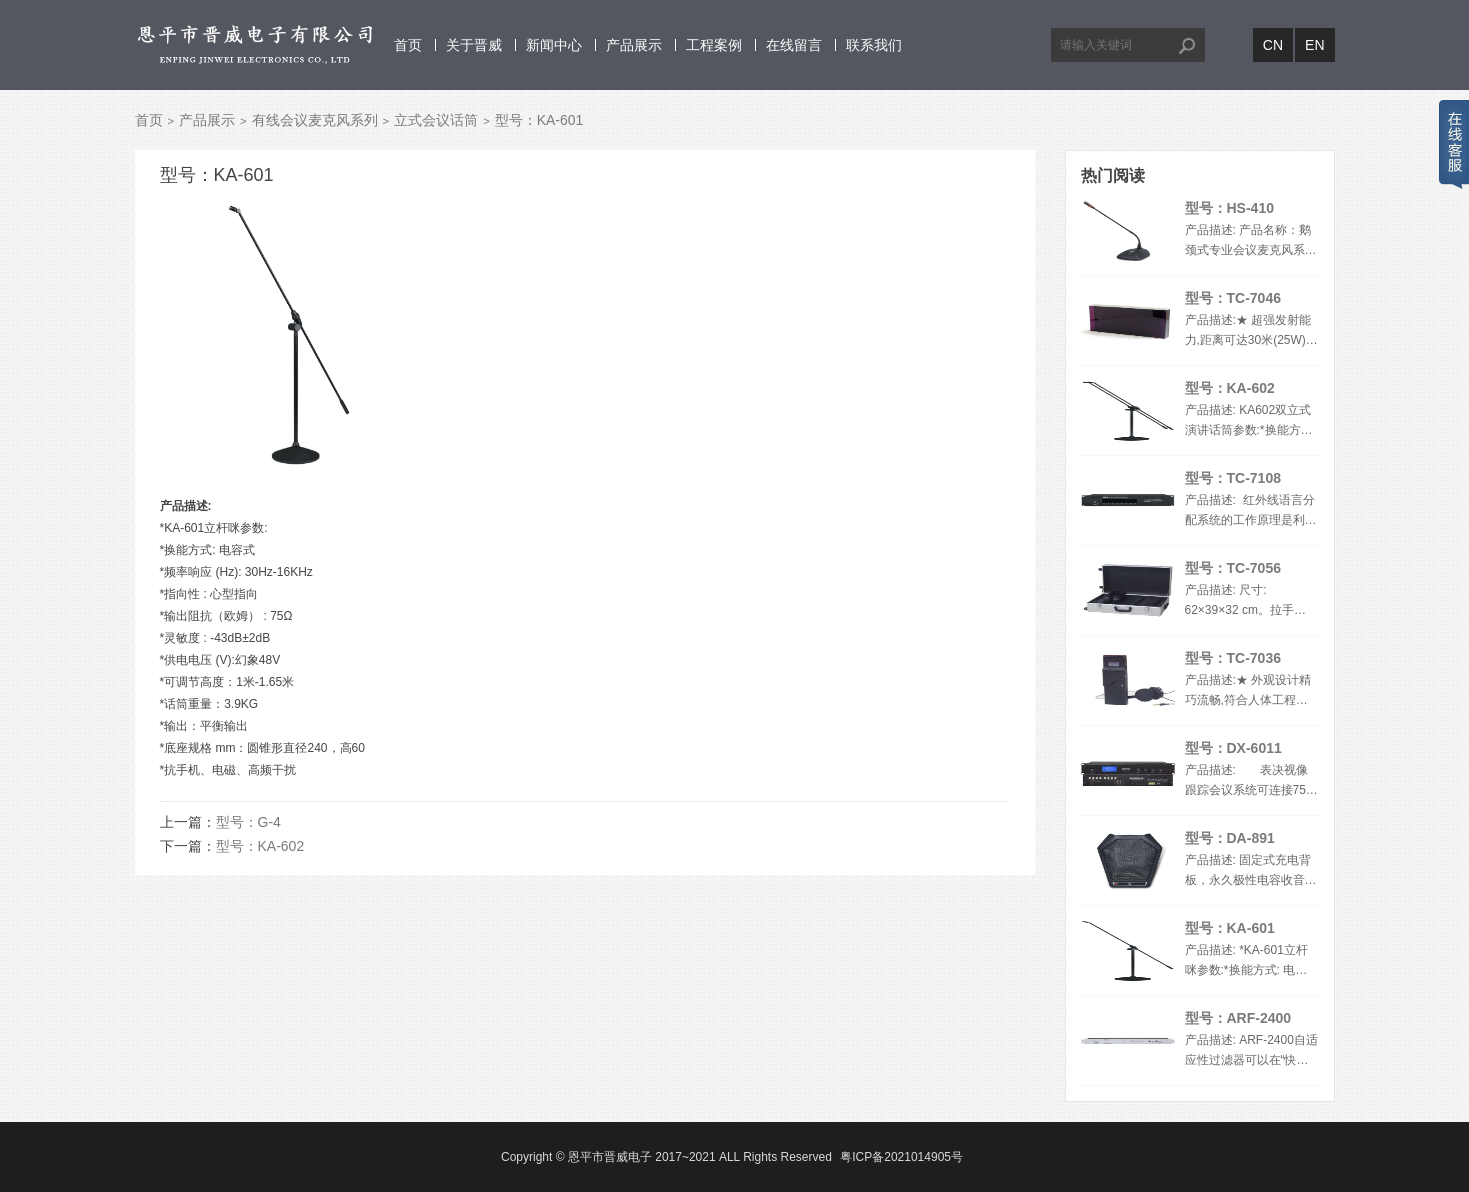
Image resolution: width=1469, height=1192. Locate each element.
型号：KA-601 (1230, 928)
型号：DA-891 (1230, 838)
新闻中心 (554, 45)
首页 (408, 45)
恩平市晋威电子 (610, 1157)
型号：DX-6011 (1233, 748)
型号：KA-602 (260, 846)
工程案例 (714, 45)
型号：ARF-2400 (1238, 1018)
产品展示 (634, 45)
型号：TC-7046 (1233, 298)
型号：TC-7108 (1233, 478)
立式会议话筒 (436, 120)
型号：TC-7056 (1233, 568)
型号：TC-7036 (1233, 658)
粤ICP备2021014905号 (901, 1157)
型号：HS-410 (1229, 208)
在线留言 (794, 45)
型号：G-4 (248, 822)
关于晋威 (474, 45)
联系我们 (874, 45)
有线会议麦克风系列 (315, 120)
